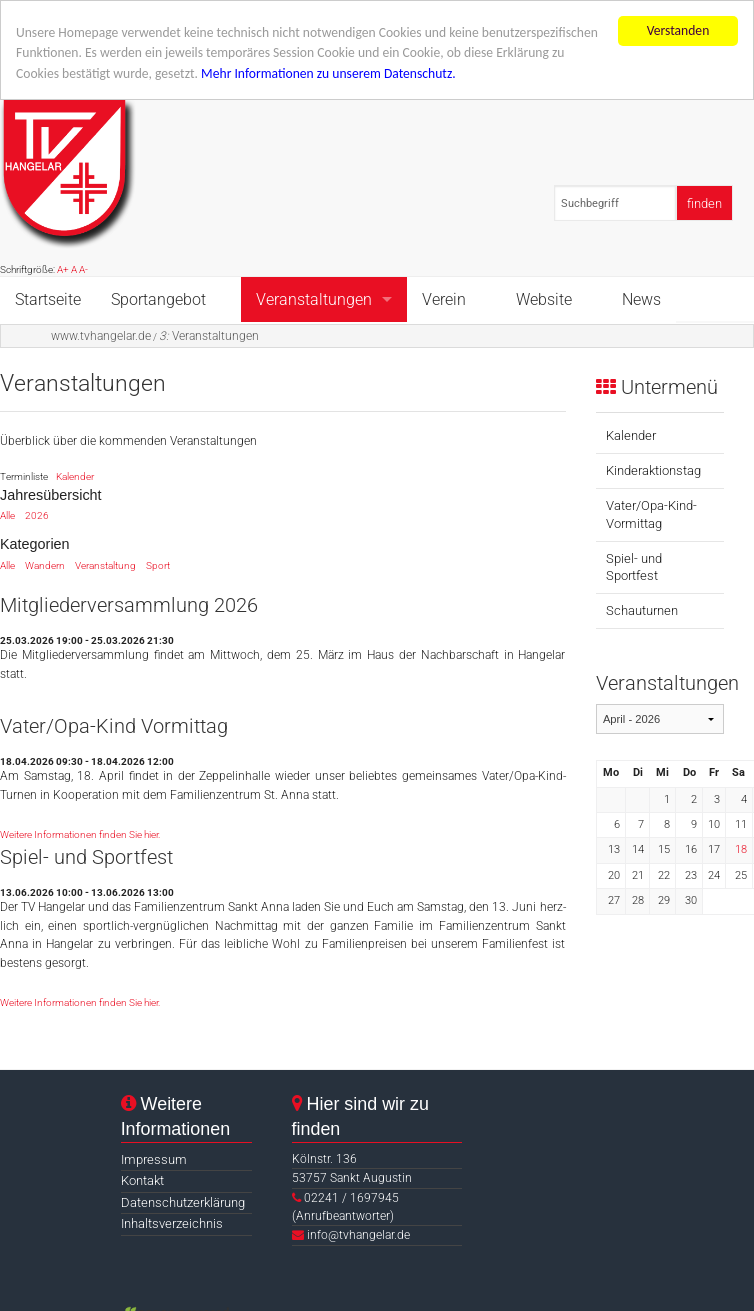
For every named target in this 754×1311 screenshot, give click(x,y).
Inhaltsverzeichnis (172, 1223)
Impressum (154, 1159)
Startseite (48, 298)
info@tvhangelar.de (358, 1235)
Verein (444, 298)
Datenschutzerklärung (183, 1202)
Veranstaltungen (314, 298)
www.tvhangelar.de (101, 335)
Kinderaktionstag (653, 470)
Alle (7, 515)
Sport (158, 565)
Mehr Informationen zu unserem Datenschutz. (328, 73)
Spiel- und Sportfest (634, 566)
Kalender (75, 476)
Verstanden (678, 30)
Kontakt (142, 1180)
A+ (63, 269)
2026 (37, 515)
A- (83, 269)
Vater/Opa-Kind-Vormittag (651, 514)
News (641, 298)
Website (544, 298)
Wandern (45, 565)
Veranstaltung (105, 565)
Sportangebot (158, 298)
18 (741, 849)
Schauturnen (642, 610)
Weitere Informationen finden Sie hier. (80, 834)
